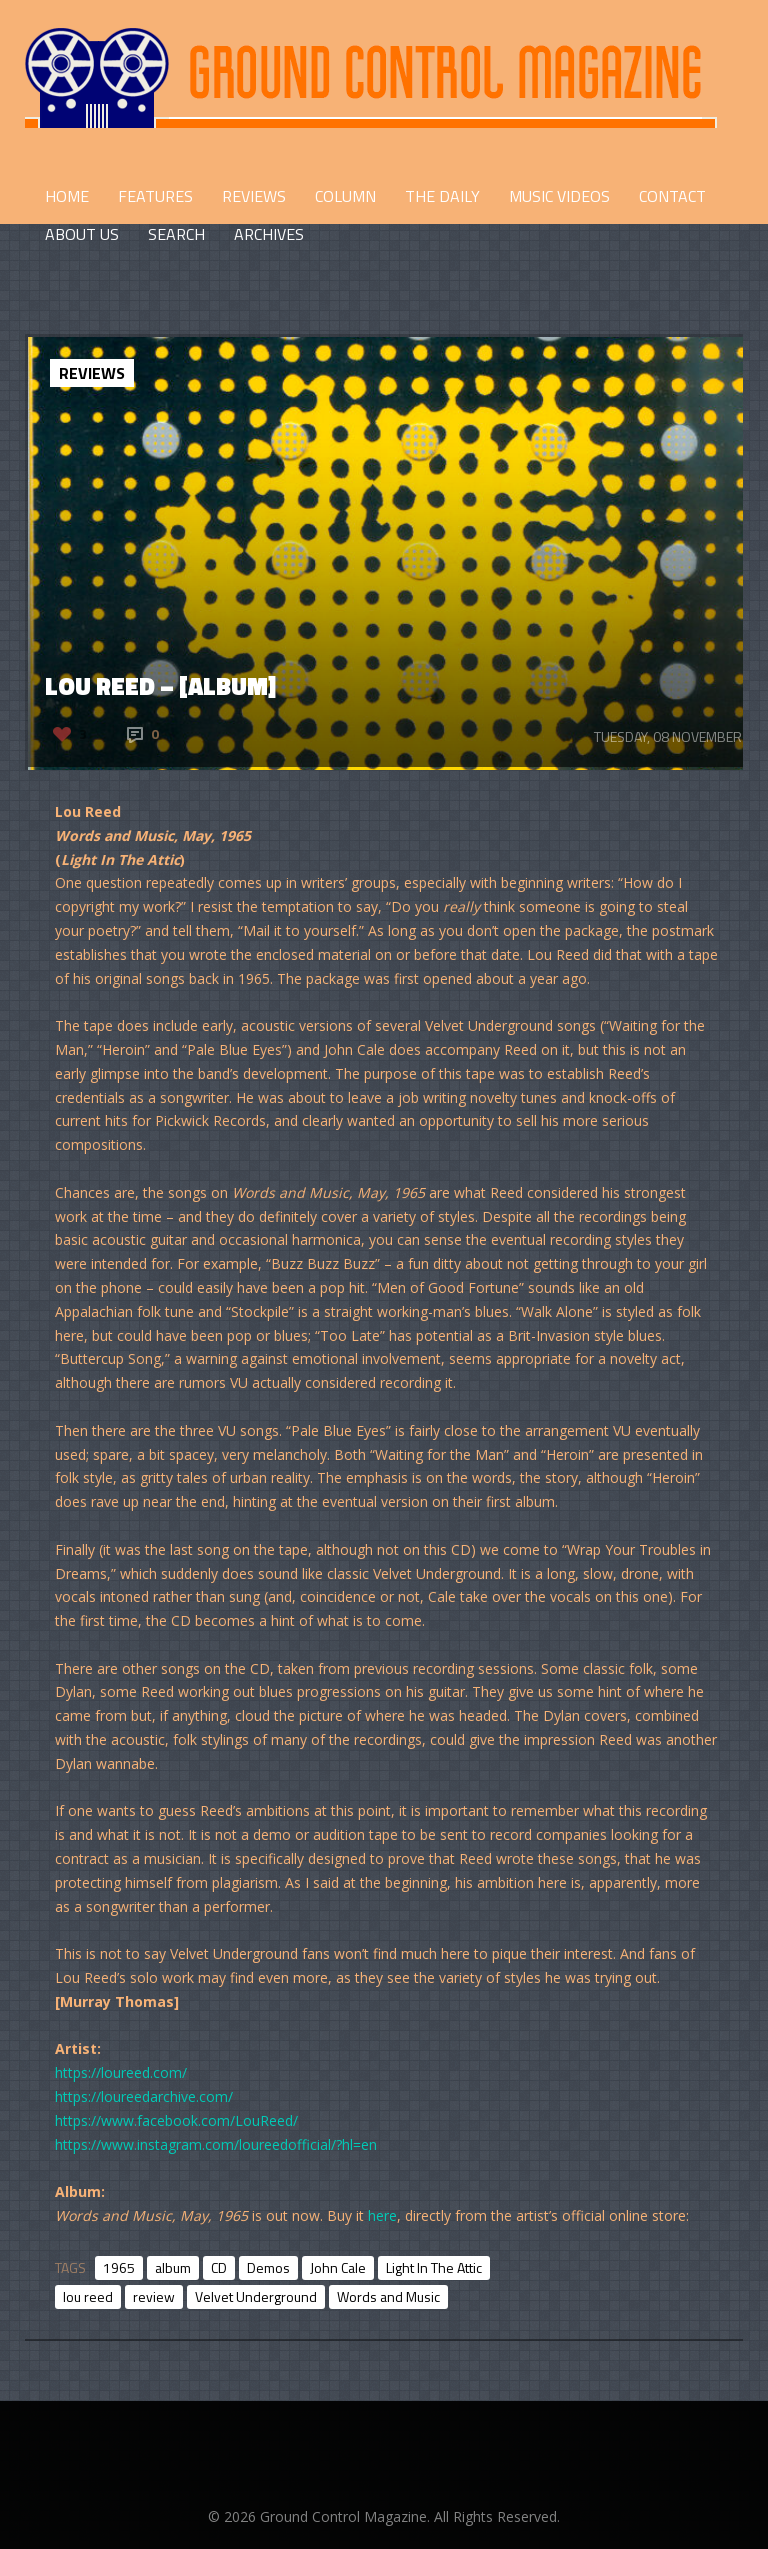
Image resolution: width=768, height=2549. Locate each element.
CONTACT (672, 196)
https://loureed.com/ (121, 2072)
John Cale (338, 2267)
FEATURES (155, 196)
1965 (119, 2267)
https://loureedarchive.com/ (144, 2096)
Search (176, 234)
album (173, 2267)
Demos (268, 2267)
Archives (269, 234)
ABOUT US (82, 234)
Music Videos (559, 196)
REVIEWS (254, 196)
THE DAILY (442, 196)
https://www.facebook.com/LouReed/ (176, 2120)
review (154, 2296)
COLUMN (345, 196)
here (382, 2215)
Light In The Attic (434, 2267)
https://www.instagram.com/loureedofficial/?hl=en (216, 2144)
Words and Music (388, 2296)
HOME (67, 196)
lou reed (88, 2296)
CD (219, 2267)
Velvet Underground (256, 2296)
